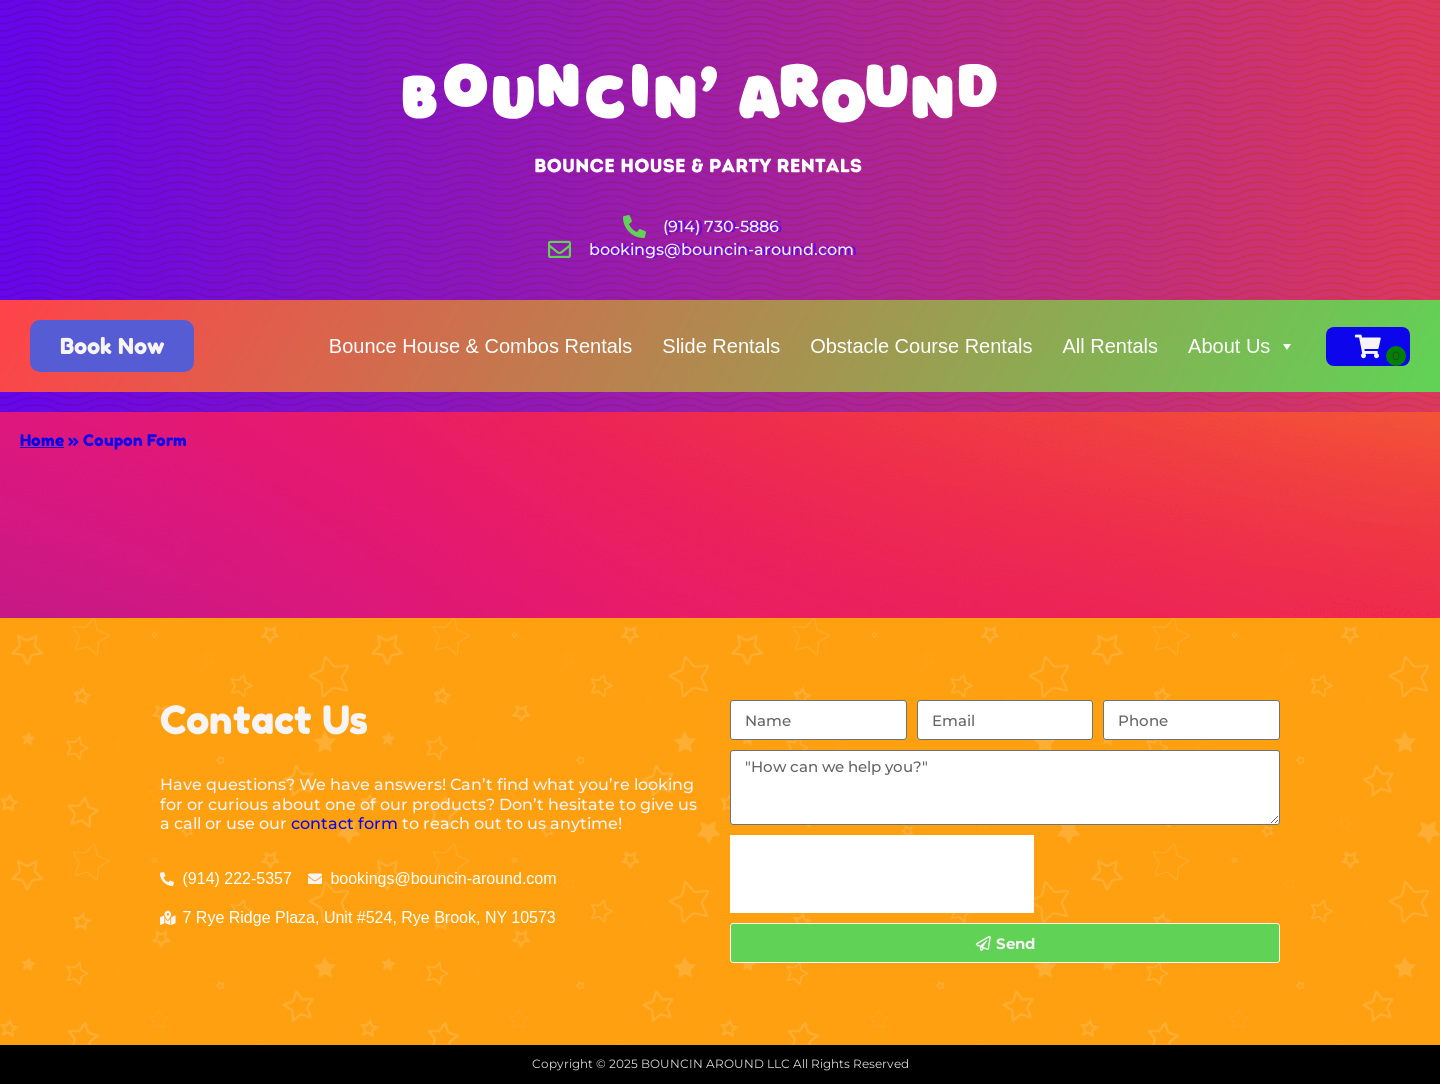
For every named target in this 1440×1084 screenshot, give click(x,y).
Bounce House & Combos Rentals (481, 346)
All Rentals (1110, 346)
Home (42, 440)
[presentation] (882, 874)
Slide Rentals (721, 346)
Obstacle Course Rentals (921, 346)
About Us (1242, 346)
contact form (344, 823)
